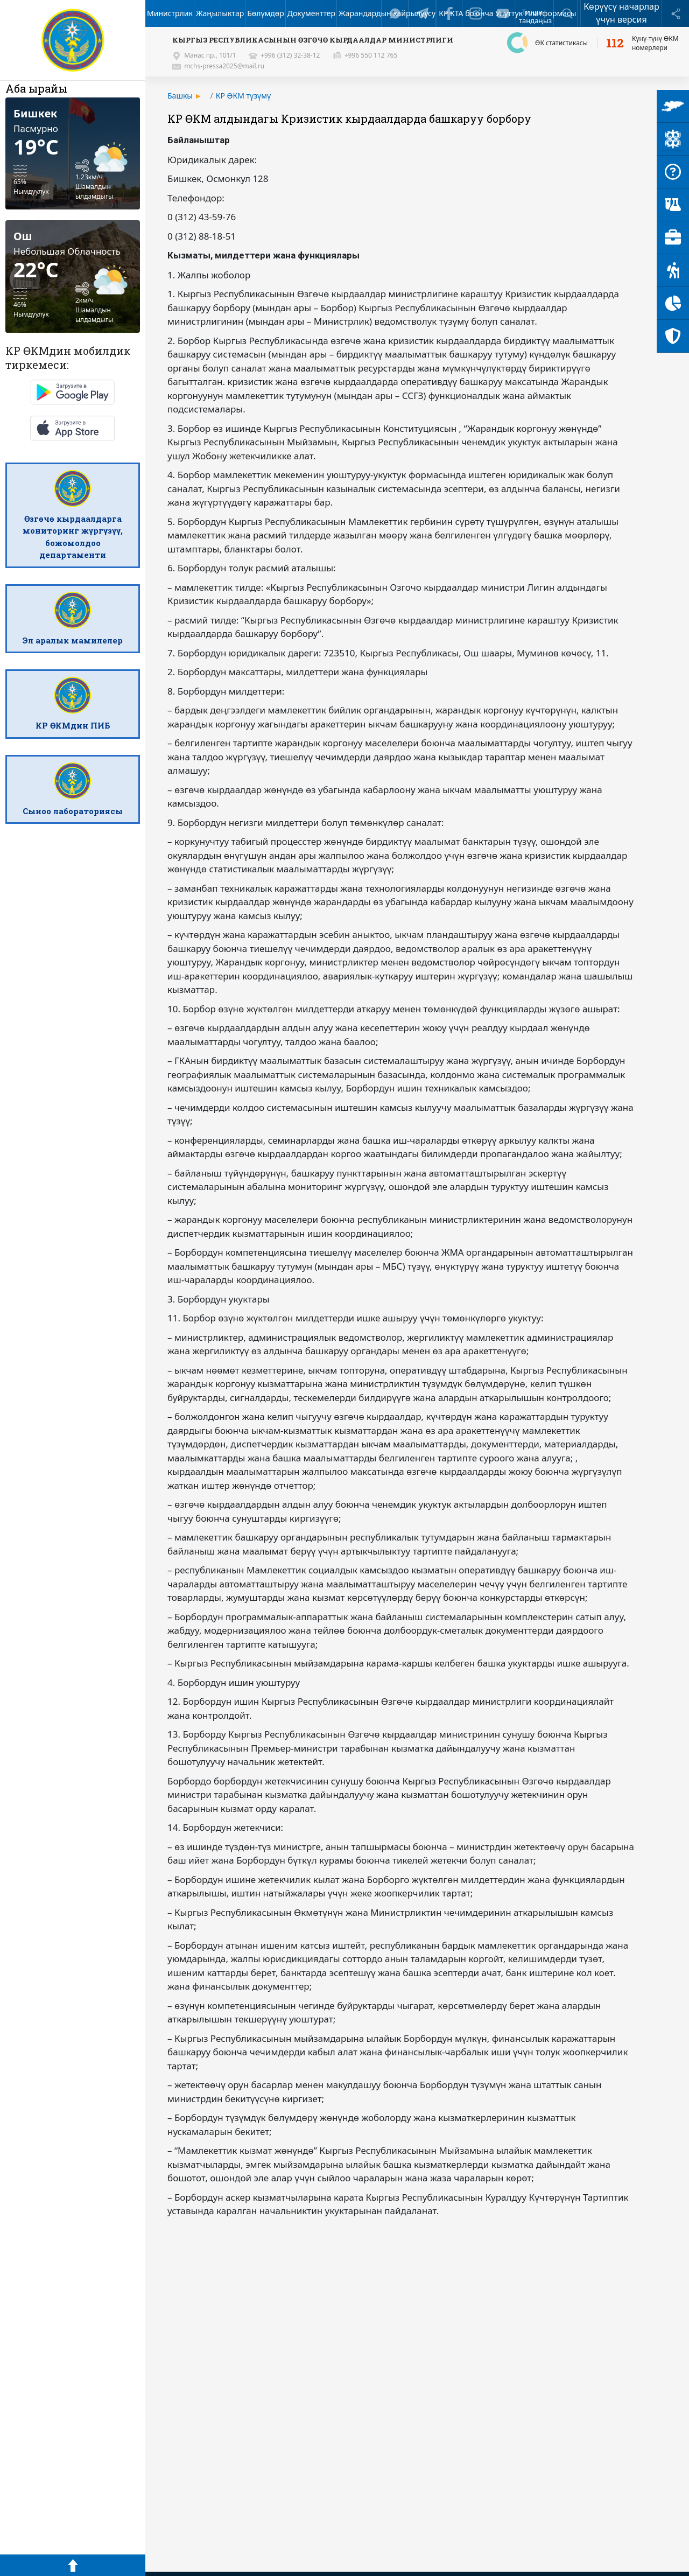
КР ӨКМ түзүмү (243, 95)
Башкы (180, 95)
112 (615, 43)
